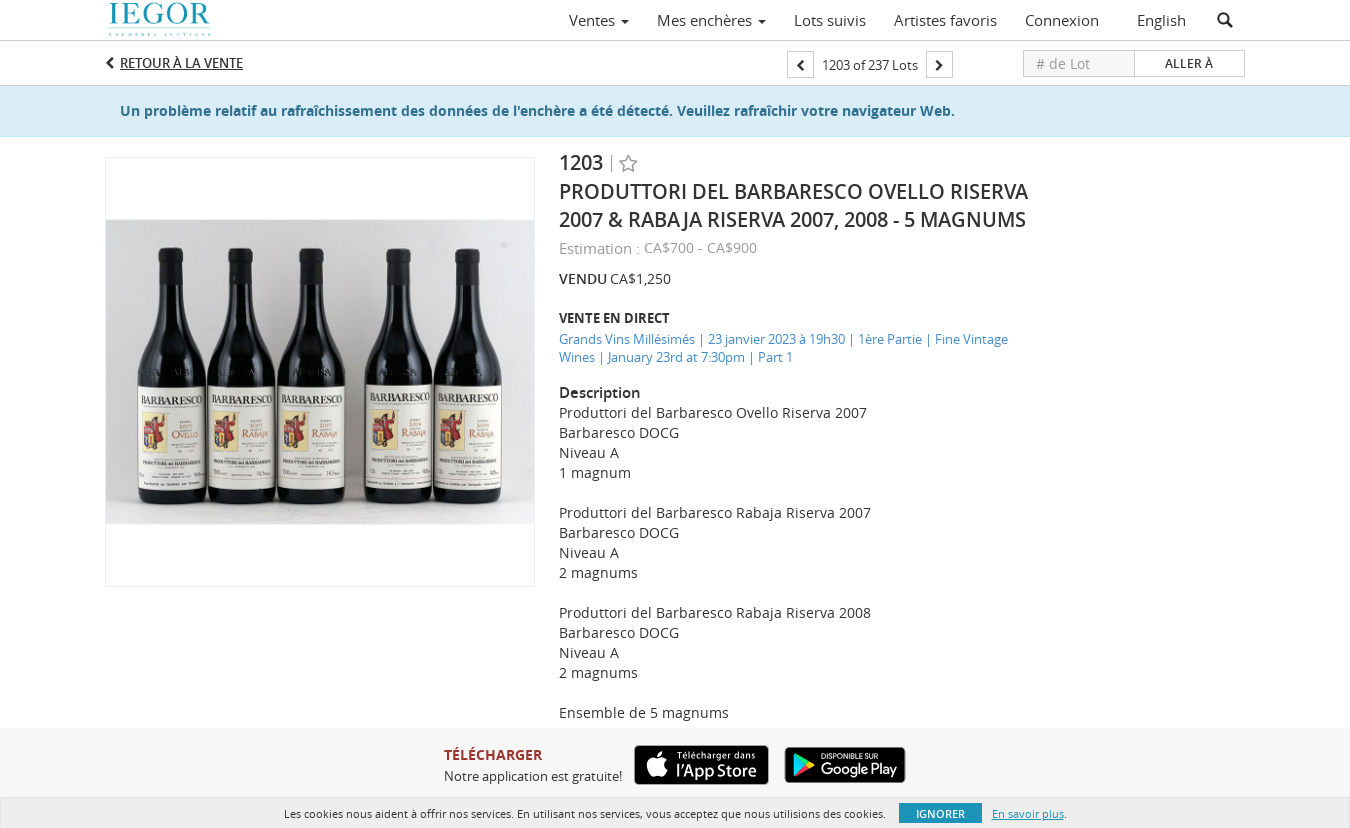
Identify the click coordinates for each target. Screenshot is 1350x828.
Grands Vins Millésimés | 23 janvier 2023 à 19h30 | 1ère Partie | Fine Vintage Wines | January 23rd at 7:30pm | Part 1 (783, 348)
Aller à (1189, 63)
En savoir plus (1028, 813)
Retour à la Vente (181, 63)
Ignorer (940, 813)
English (1161, 20)
